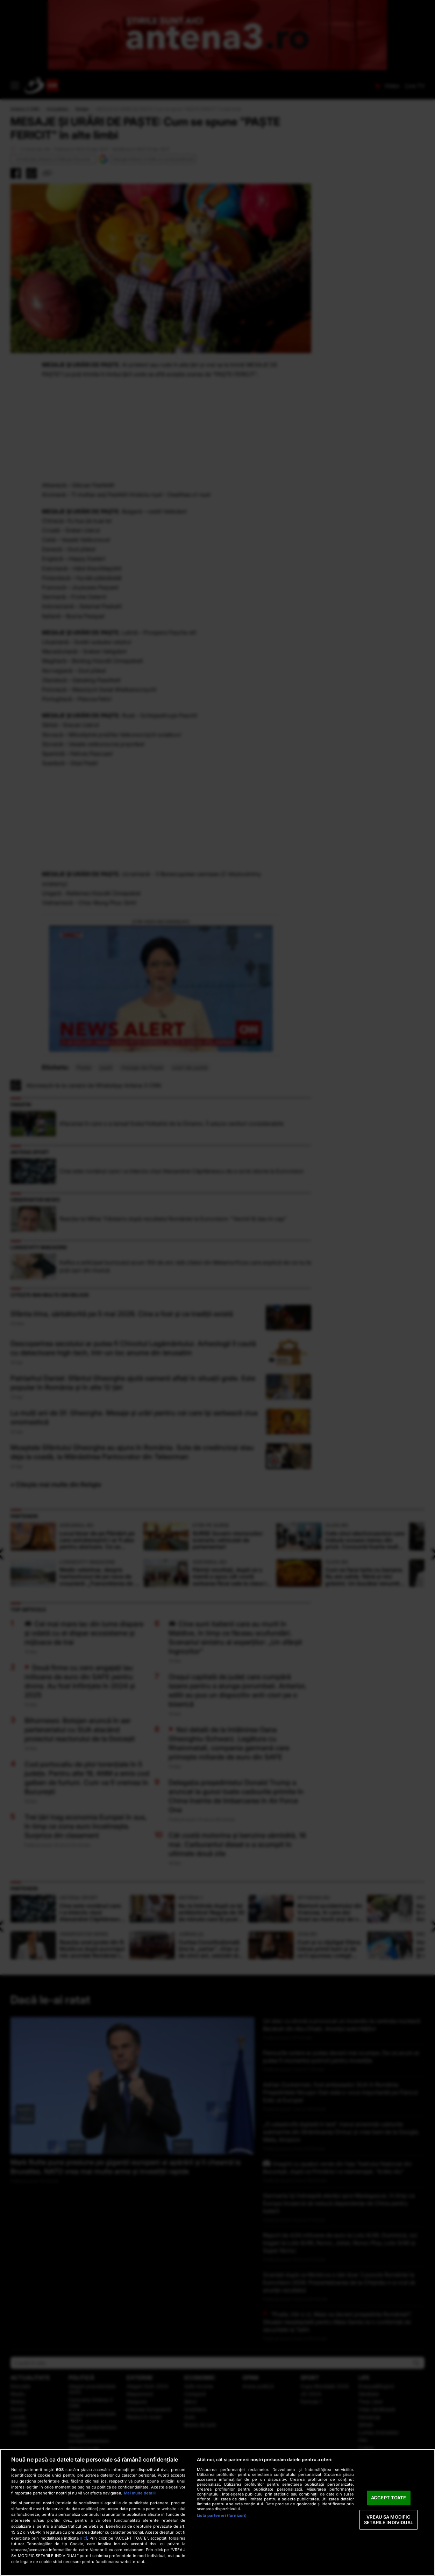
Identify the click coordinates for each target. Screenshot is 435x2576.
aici (83, 2538)
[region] (217, 2512)
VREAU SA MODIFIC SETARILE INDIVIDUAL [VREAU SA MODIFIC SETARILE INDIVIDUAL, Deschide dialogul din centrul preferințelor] (388, 2519)
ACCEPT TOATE (388, 2498)
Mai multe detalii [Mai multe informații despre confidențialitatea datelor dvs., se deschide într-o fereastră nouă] (140, 2493)
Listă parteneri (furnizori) (222, 2515)
